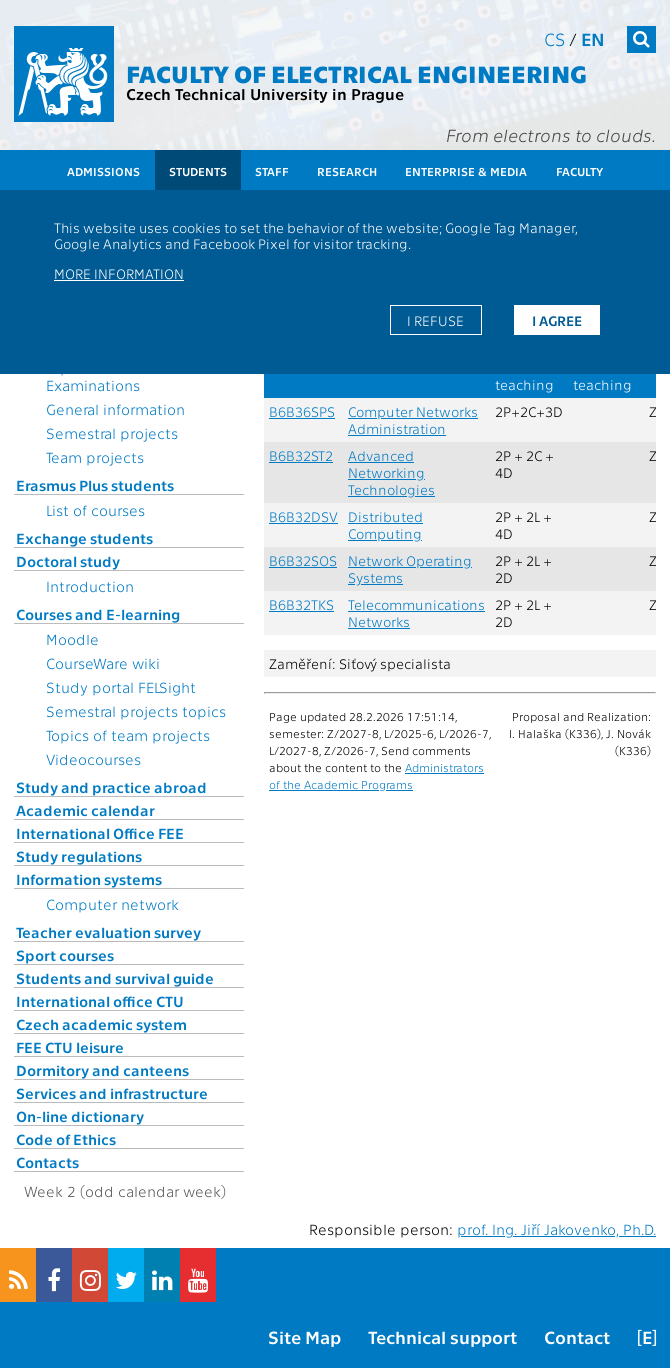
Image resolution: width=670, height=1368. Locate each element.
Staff (272, 171)
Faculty (579, 171)
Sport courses (65, 955)
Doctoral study (68, 561)
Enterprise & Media (466, 171)
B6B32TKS (301, 604)
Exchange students (84, 538)
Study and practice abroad (111, 787)
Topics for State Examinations (100, 376)
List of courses (95, 510)
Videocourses (93, 759)
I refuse (435, 320)
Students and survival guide (115, 978)
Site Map (304, 1336)
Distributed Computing (385, 525)
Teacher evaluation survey (108, 932)
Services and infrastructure (112, 1093)
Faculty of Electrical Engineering (356, 72)
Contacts (47, 1162)
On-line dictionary (80, 1116)
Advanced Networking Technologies (391, 472)
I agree (557, 320)
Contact (577, 1336)
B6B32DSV (303, 516)
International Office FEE (100, 833)
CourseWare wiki (103, 663)
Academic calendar (85, 810)
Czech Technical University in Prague (265, 93)
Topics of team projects (128, 735)
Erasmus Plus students (95, 485)
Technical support (442, 1336)
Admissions (103, 171)
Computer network (112, 904)
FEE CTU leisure (70, 1047)
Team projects (95, 457)
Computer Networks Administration (413, 420)
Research (347, 171)
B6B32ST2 (301, 455)
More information (119, 273)
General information (115, 409)
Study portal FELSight (121, 687)
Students (198, 171)
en (593, 38)
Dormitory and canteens (102, 1070)
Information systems (89, 879)
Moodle (72, 639)
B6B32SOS (303, 560)
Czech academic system (101, 1024)
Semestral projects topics (136, 711)
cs (554, 38)
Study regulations (79, 856)
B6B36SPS (302, 411)
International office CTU (100, 1001)
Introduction (90, 586)
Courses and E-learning (98, 614)
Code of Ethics (66, 1139)
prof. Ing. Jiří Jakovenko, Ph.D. (556, 1229)
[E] (647, 1336)
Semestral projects (112, 433)
